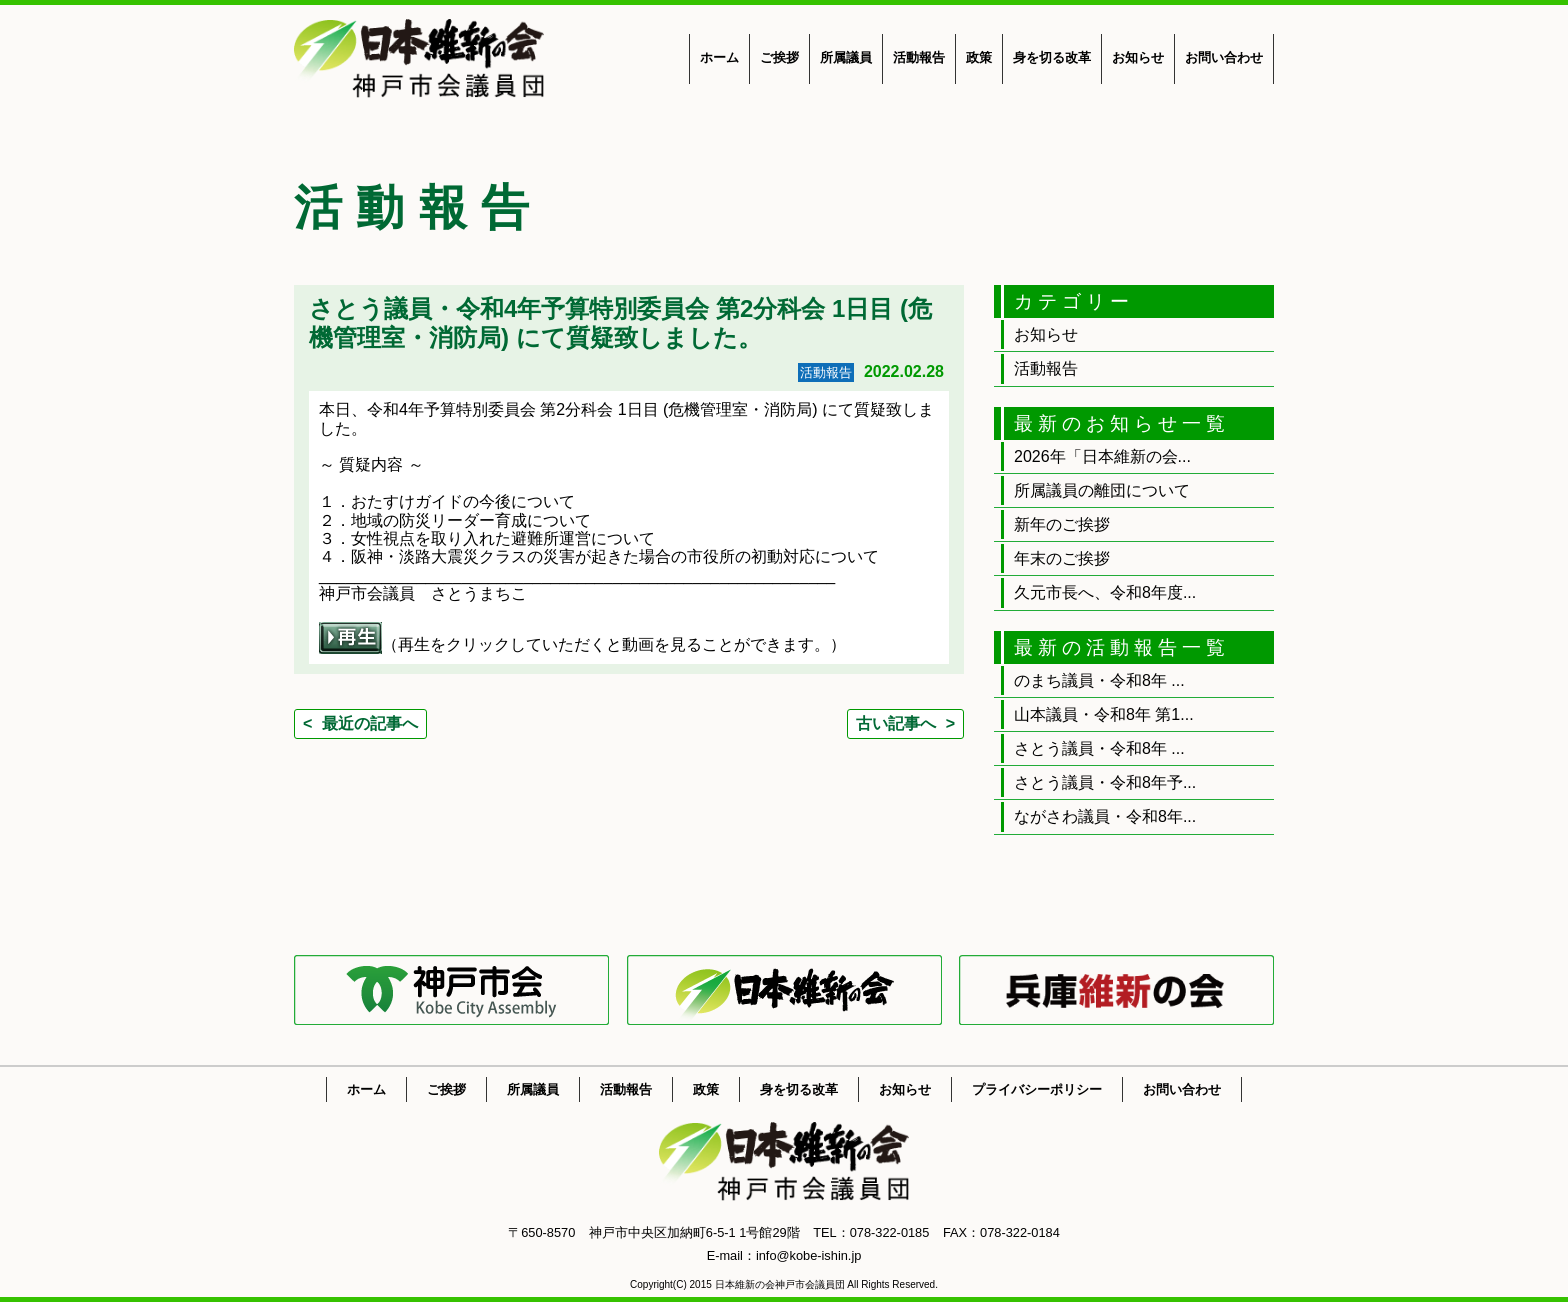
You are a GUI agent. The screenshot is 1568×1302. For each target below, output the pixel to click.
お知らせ (1138, 57)
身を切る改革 (1052, 57)
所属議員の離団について (1102, 490)
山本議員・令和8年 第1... (1104, 714)
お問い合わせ (1224, 57)
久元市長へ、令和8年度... (1105, 592)
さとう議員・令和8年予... (1105, 782)
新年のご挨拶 (1062, 524)
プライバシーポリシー (1037, 1089)
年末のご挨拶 (1062, 558)
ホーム (719, 57)
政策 (979, 57)
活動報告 (919, 57)
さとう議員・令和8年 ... (1099, 748)
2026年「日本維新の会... (1102, 456)
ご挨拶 (779, 57)
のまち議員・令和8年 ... (1099, 680)
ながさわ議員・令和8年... (1105, 816)
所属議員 (846, 57)
